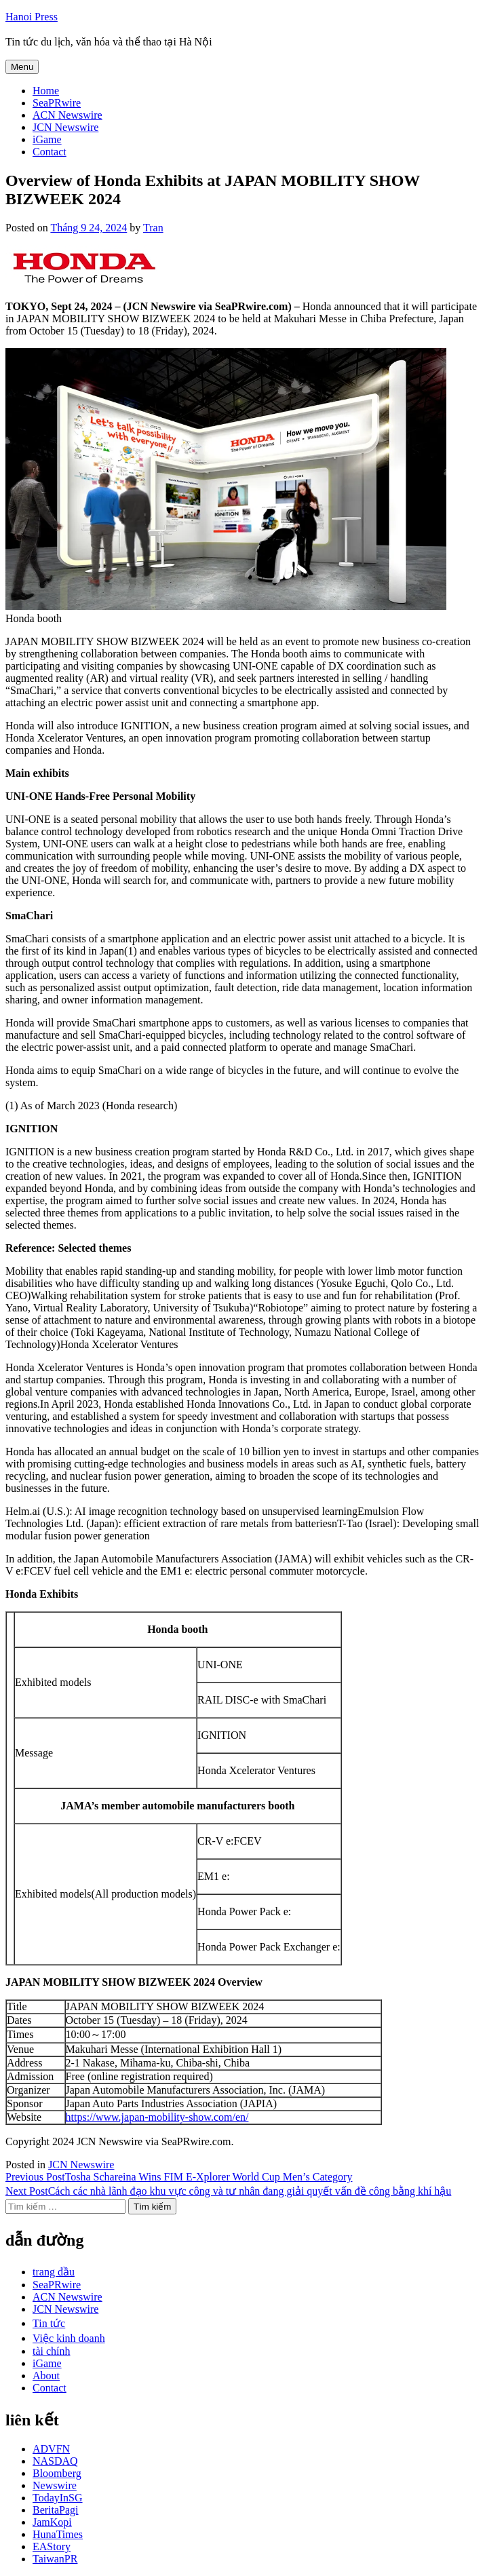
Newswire (55, 2485)
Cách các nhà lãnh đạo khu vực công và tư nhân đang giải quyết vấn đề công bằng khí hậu (228, 2191)
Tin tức (49, 2323)
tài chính (52, 2351)
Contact (49, 151)
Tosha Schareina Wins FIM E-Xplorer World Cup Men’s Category (178, 2177)
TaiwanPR (55, 2558)
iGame (47, 139)
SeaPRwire (57, 103)
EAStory (52, 2546)
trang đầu (54, 2271)
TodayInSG (58, 2497)
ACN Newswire (67, 115)
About (46, 2375)
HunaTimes (58, 2534)
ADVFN (51, 2449)
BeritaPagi (56, 2510)
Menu (22, 67)
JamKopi (52, 2522)
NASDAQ (55, 2461)
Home (46, 90)
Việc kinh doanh (69, 2338)
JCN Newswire (65, 127)
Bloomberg (57, 2473)
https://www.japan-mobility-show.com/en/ (157, 2117)
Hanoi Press (31, 16)
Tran (153, 227)
